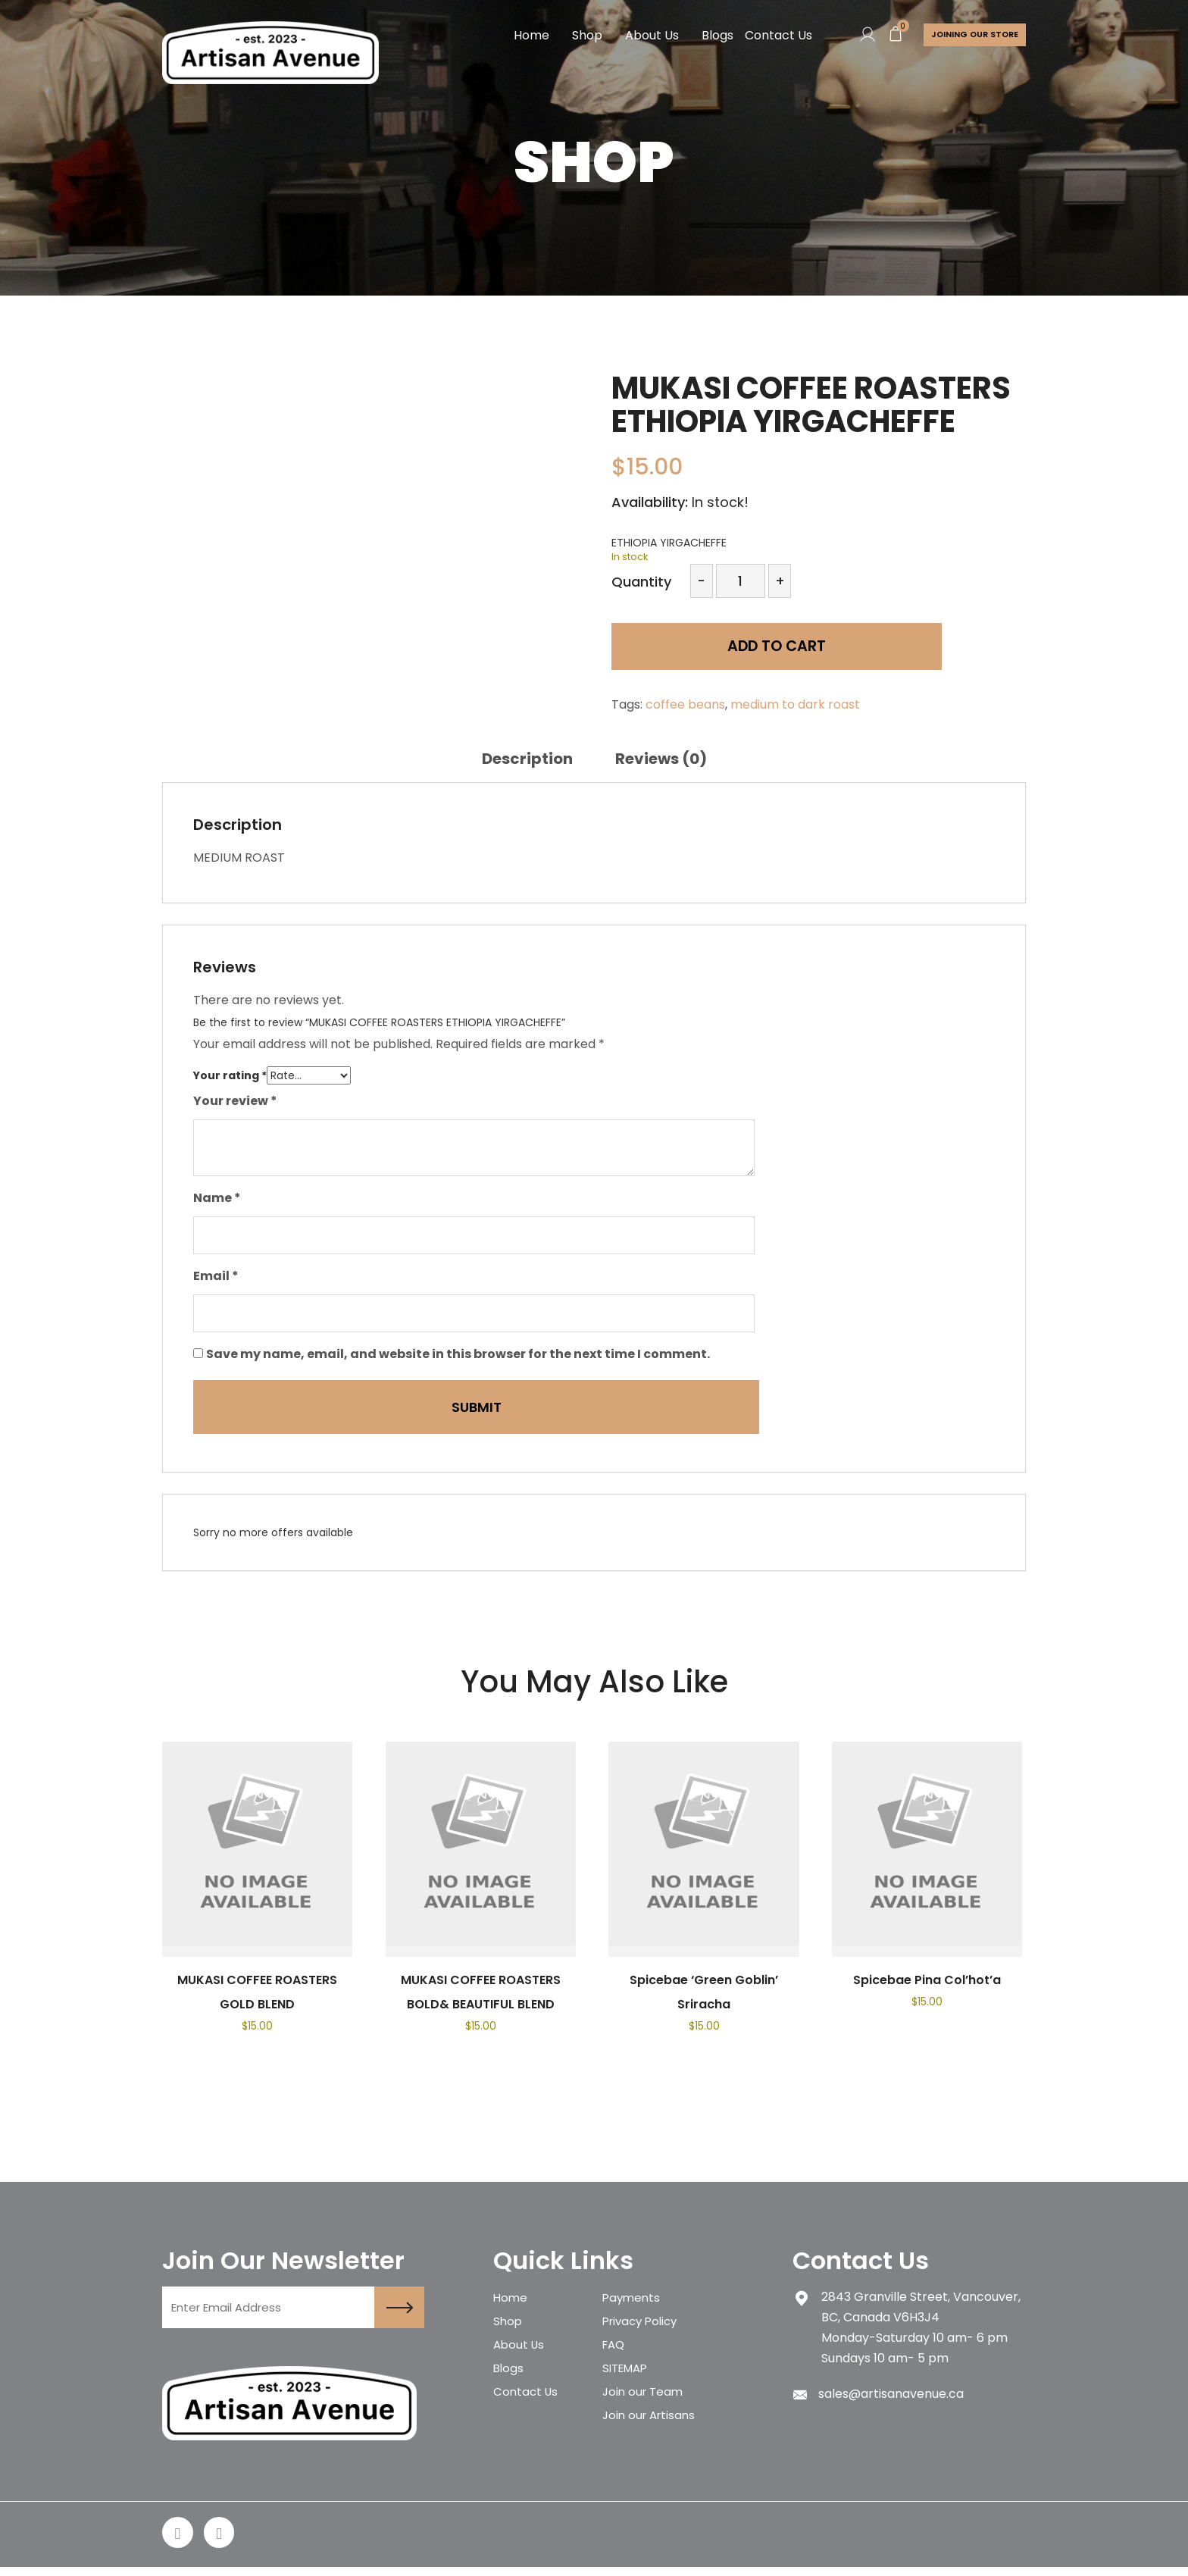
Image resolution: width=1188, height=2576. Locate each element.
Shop (581, 35)
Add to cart (719, 651)
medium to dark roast (795, 704)
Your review (235, 1101)
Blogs (711, 35)
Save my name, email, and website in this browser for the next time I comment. (458, 1354)
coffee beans (685, 704)
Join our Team (644, 2406)
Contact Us (772, 35)
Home (525, 35)
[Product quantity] (740, 581)
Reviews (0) (661, 758)
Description (527, 758)
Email (216, 1276)
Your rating (230, 1075)
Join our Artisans (651, 2433)
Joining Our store (972, 35)
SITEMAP (627, 2380)
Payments (632, 2300)
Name (217, 1198)
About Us (646, 35)
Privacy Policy (643, 2327)
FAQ (614, 2353)
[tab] (527, 758)
